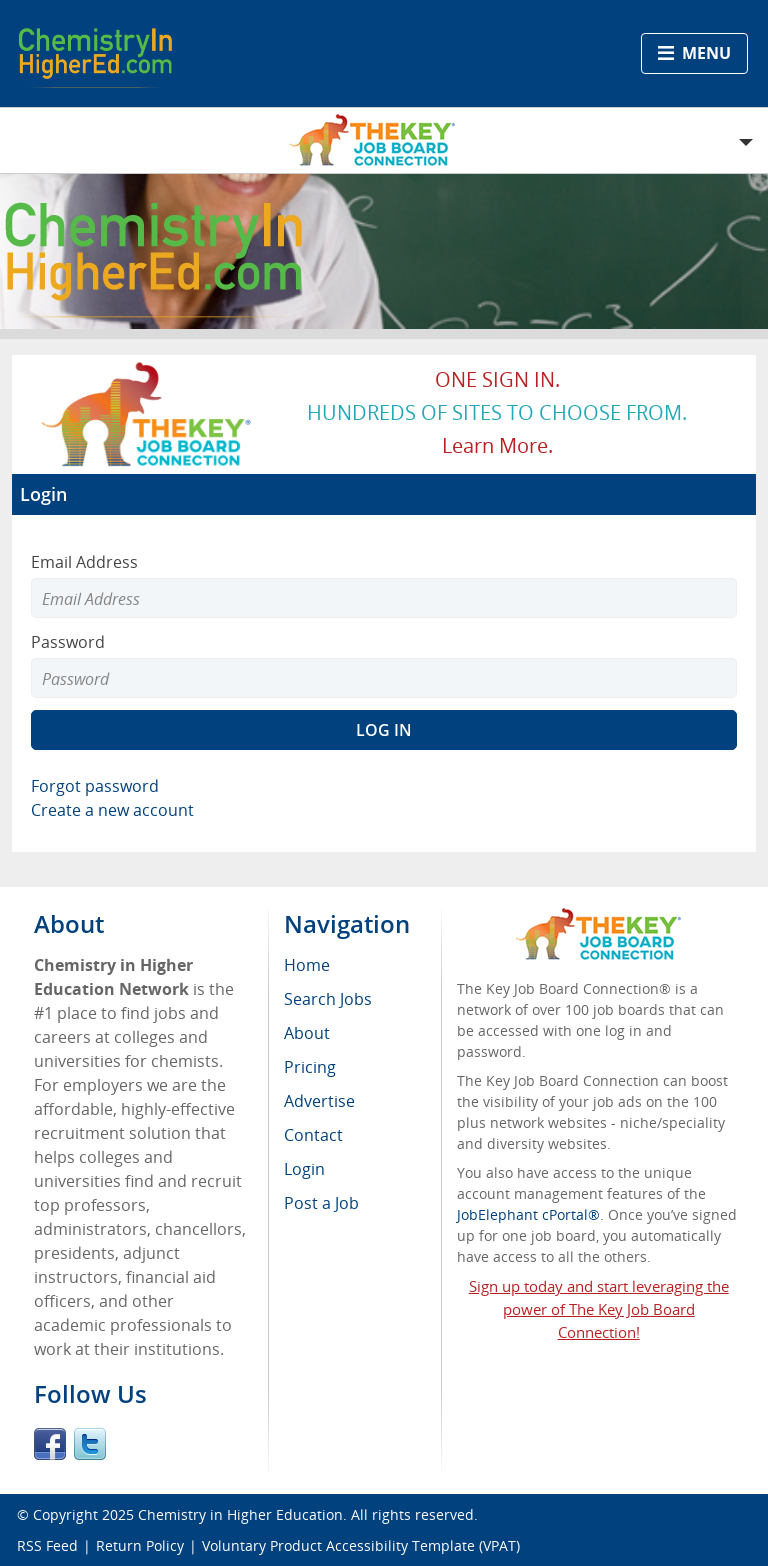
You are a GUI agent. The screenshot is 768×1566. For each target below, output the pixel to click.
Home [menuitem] (307, 965)
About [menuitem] (307, 1033)
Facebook (50, 1444)
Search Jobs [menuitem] (328, 999)
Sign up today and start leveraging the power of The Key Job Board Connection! (599, 1309)
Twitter (90, 1444)
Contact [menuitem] (313, 1135)
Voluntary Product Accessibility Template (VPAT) (361, 1545)
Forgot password (95, 786)
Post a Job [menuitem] (321, 1203)
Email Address (84, 562)
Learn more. (497, 445)
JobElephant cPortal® (528, 1214)
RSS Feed (47, 1545)
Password (68, 642)
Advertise (319, 1101)
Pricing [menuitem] (310, 1067)
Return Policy (140, 1545)
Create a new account (112, 810)
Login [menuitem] (304, 1169)
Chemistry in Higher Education (240, 1514)
